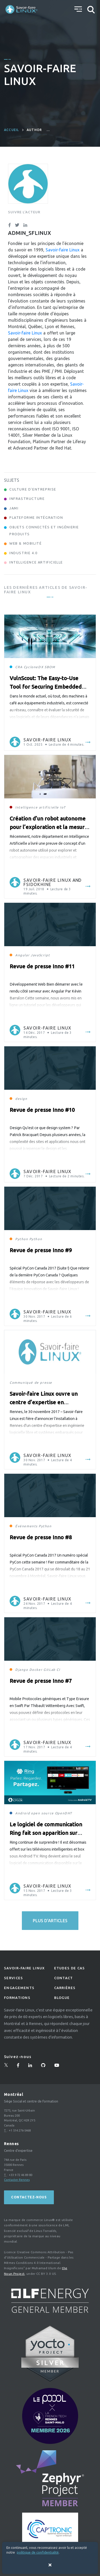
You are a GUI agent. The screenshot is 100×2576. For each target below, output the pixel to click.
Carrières (65, 1988)
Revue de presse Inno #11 (42, 966)
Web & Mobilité (25, 543)
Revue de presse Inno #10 (42, 1110)
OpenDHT (63, 1813)
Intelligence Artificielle (36, 562)
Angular (22, 955)
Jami (13, 508)
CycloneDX (33, 667)
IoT (63, 807)
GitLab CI (51, 1669)
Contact (63, 1978)
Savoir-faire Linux (62, 249)
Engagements (19, 1988)
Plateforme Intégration (36, 517)
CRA (19, 667)
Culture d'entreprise (32, 489)
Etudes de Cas (69, 1968)
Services (13, 1978)
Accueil (11, 130)
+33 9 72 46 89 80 (20, 2175)
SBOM (50, 667)
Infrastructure (27, 498)
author (34, 130)
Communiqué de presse (31, 1382)
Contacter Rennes (17, 2179)
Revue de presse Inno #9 (41, 1250)
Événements (26, 1526)
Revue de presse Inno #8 (41, 1537)
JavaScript (40, 955)
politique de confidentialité (38, 2552)
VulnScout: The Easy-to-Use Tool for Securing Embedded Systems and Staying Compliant (48, 686)
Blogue (62, 1997)
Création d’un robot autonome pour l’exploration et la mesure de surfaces (49, 827)
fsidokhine (37, 884)
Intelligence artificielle (37, 807)
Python (21, 1239)
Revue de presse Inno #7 (41, 1681)
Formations (17, 1997)
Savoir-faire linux (24, 1968)
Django (21, 1669)
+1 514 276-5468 (20, 2130)
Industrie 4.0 (23, 553)
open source (42, 1813)
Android (22, 1813)
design (21, 1098)
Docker (36, 1669)
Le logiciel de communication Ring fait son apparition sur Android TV (46, 1832)
